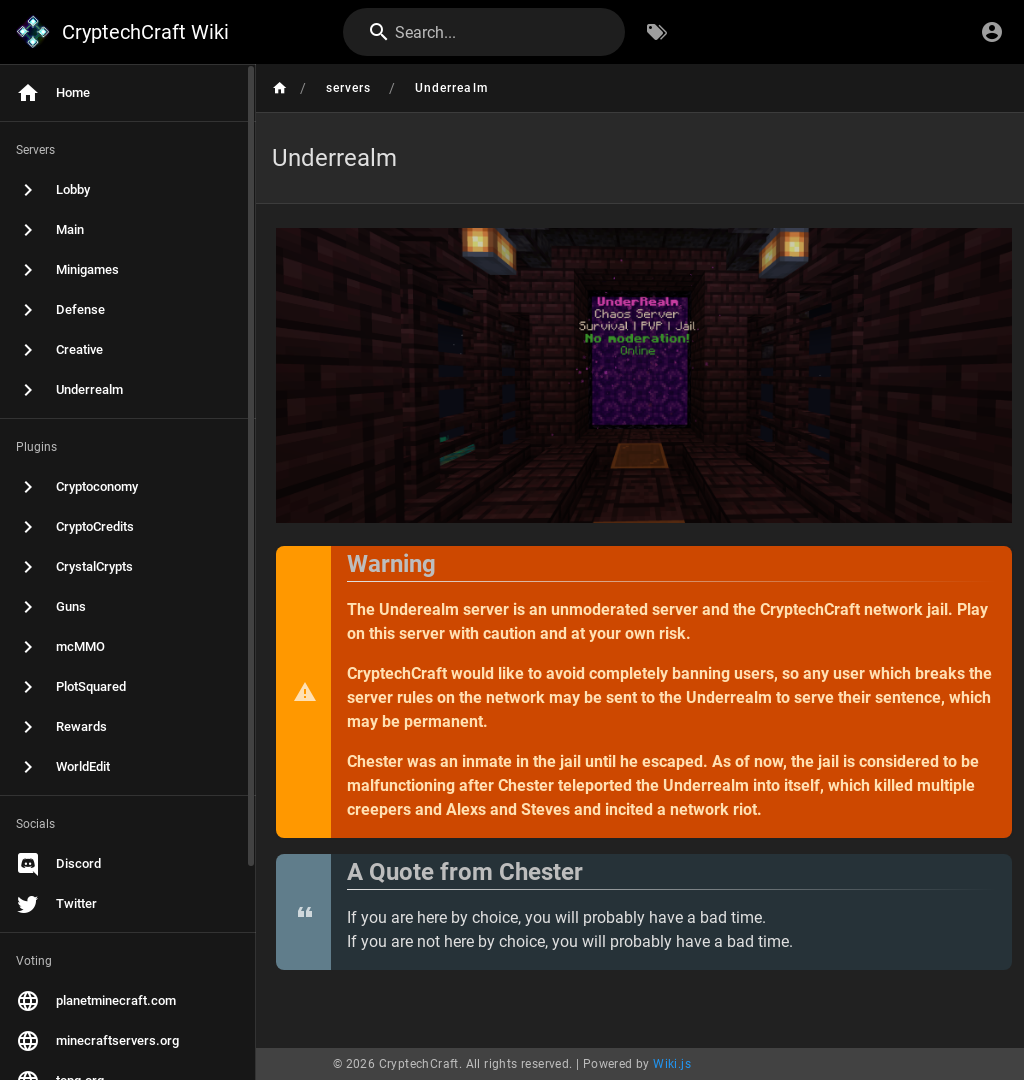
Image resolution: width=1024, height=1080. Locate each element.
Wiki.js (672, 1064)
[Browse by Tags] (657, 32)
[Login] (992, 32)
